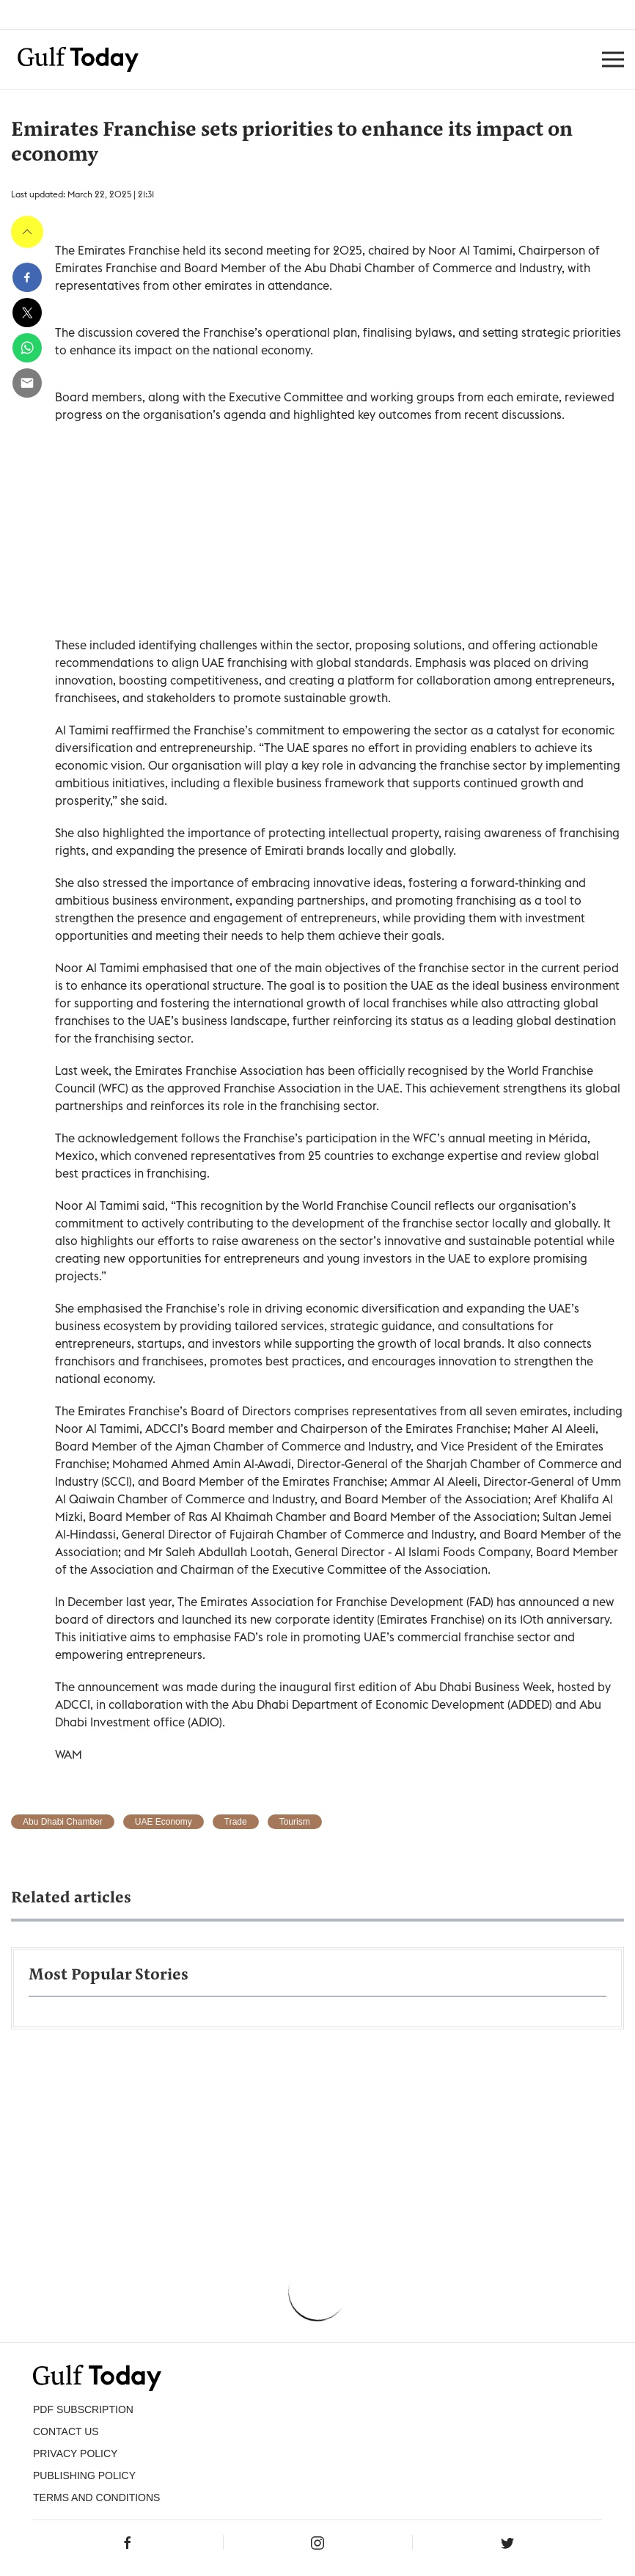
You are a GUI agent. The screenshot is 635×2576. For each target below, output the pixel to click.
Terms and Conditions (96, 2497)
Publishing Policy (84, 2475)
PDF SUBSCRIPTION (83, 2409)
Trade (235, 1821)
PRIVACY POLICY (75, 2453)
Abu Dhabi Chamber (63, 1821)
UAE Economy (163, 1821)
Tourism (294, 1821)
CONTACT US (66, 2431)
